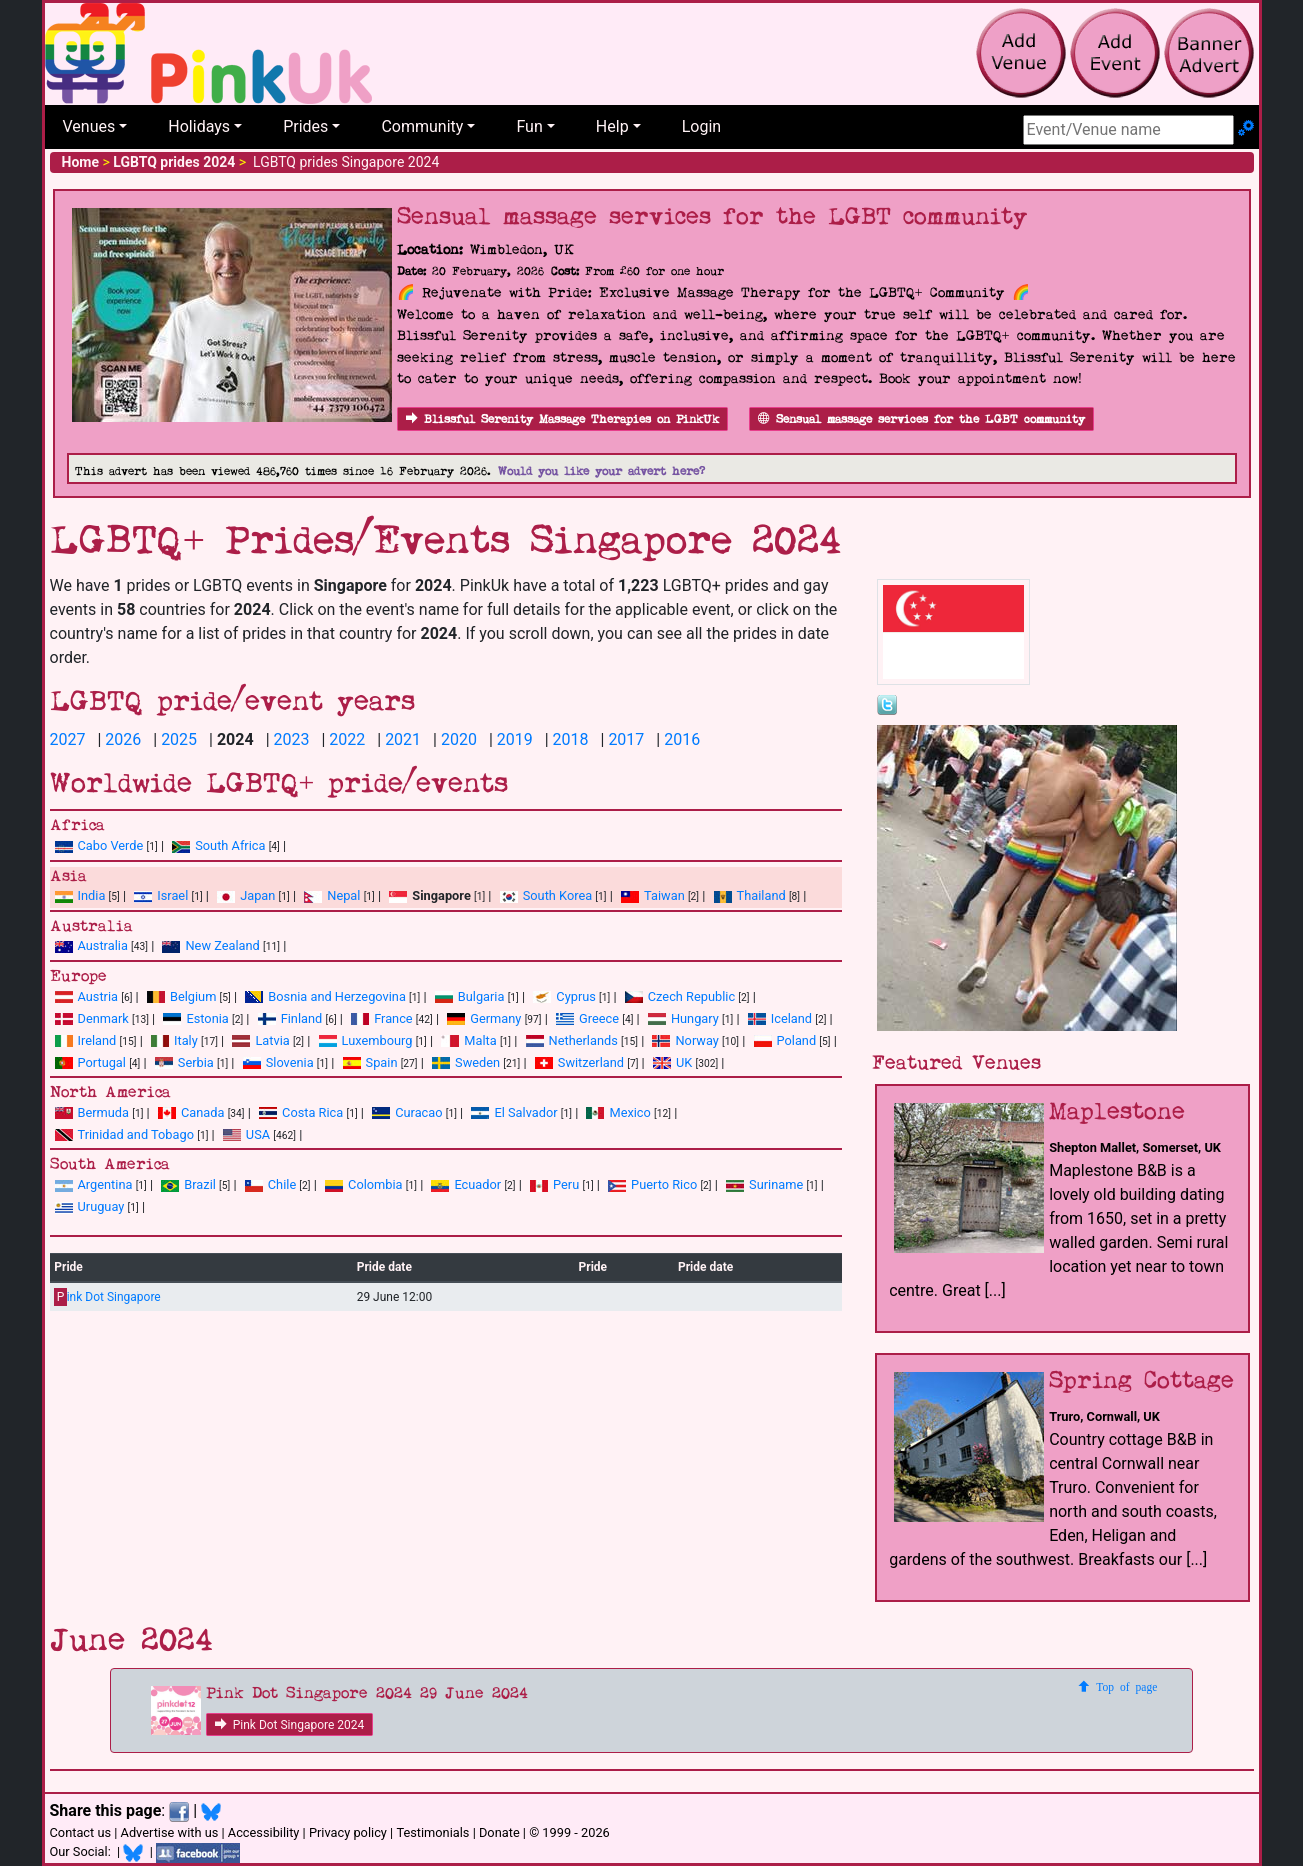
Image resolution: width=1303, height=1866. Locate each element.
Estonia (195, 1018)
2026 (123, 739)
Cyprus (564, 996)
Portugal (90, 1062)
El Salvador (514, 1112)
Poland (785, 1040)
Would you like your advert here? (601, 471)
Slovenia (278, 1062)
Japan (246, 895)
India (80, 895)
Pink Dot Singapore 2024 (290, 1725)
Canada (191, 1112)
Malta (468, 1040)
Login (701, 126)
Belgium (181, 996)
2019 (515, 739)
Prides (305, 126)
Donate (499, 1832)
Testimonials (432, 1832)
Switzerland (579, 1062)
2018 (571, 739)
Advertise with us (170, 1832)
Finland (290, 1018)
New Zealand (210, 945)
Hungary (683, 1018)
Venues (89, 126)
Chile (270, 1184)
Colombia (364, 1184)
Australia (91, 945)
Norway (685, 1040)
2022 (347, 739)
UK (672, 1062)
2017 (626, 739)
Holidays (199, 126)
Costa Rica (301, 1112)
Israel (161, 895)
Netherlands (572, 1040)
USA (246, 1134)
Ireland (86, 1040)
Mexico (618, 1112)
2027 (68, 739)
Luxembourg (366, 1040)
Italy (174, 1040)
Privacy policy (348, 1832)
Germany (484, 1018)
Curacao (407, 1112)
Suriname (764, 1184)
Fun (529, 126)
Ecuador (466, 1184)
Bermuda (92, 1112)
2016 (682, 739)
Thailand (750, 895)
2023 (292, 739)
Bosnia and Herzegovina (325, 996)
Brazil (188, 1184)
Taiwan (653, 895)
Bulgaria (470, 996)
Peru (554, 1184)
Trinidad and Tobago (124, 1134)
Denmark (92, 1018)
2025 (179, 739)
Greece (587, 1018)
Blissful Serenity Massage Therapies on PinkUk (562, 419)
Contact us (81, 1832)
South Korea (546, 895)
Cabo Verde (99, 845)
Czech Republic (680, 996)
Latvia (260, 1040)
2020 (459, 739)
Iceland (780, 1018)
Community (422, 126)
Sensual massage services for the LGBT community (921, 419)
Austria (87, 996)
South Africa (218, 845)
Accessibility (264, 1832)
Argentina (94, 1184)
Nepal (332, 895)
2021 (403, 739)
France (382, 1018)
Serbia (184, 1062)
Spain (370, 1062)
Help (612, 126)
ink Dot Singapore (107, 1297)
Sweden (466, 1062)
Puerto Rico (652, 1184)
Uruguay (90, 1206)
